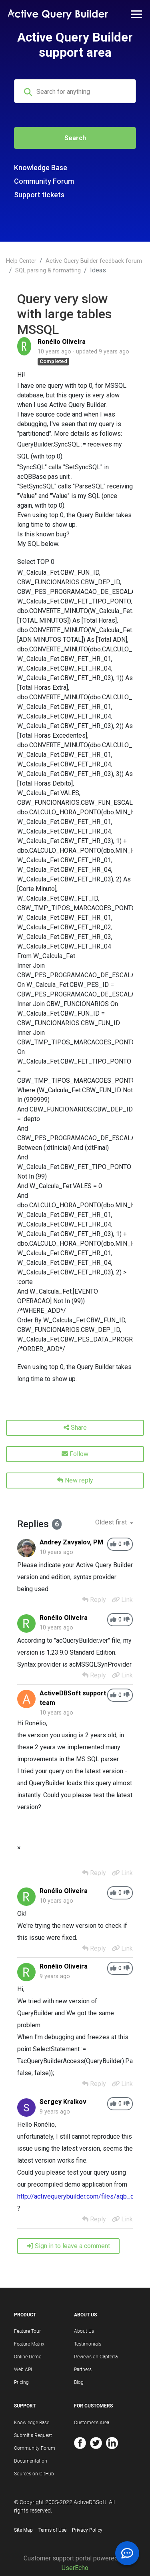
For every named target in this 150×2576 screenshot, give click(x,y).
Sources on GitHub (34, 2474)
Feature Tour (27, 2331)
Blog (79, 2382)
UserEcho (75, 2568)
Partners (83, 2369)
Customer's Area (91, 2422)
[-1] (127, 1544)
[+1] (113, 1544)
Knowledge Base (40, 167)
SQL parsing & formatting (48, 270)
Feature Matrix (29, 2344)
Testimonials (87, 2344)
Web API (23, 2369)
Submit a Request (33, 2435)
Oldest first (111, 1522)
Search (75, 138)
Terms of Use (52, 2530)
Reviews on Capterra (96, 2357)
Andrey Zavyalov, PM (71, 1542)
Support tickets (39, 195)
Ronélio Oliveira (62, 341)
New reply (75, 1480)
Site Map (23, 2530)
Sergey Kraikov (63, 2102)
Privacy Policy (87, 2530)
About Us (84, 2331)
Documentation (30, 2461)
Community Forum (44, 181)
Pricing (21, 2382)
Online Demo (28, 2357)
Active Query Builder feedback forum (94, 261)
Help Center (21, 261)
